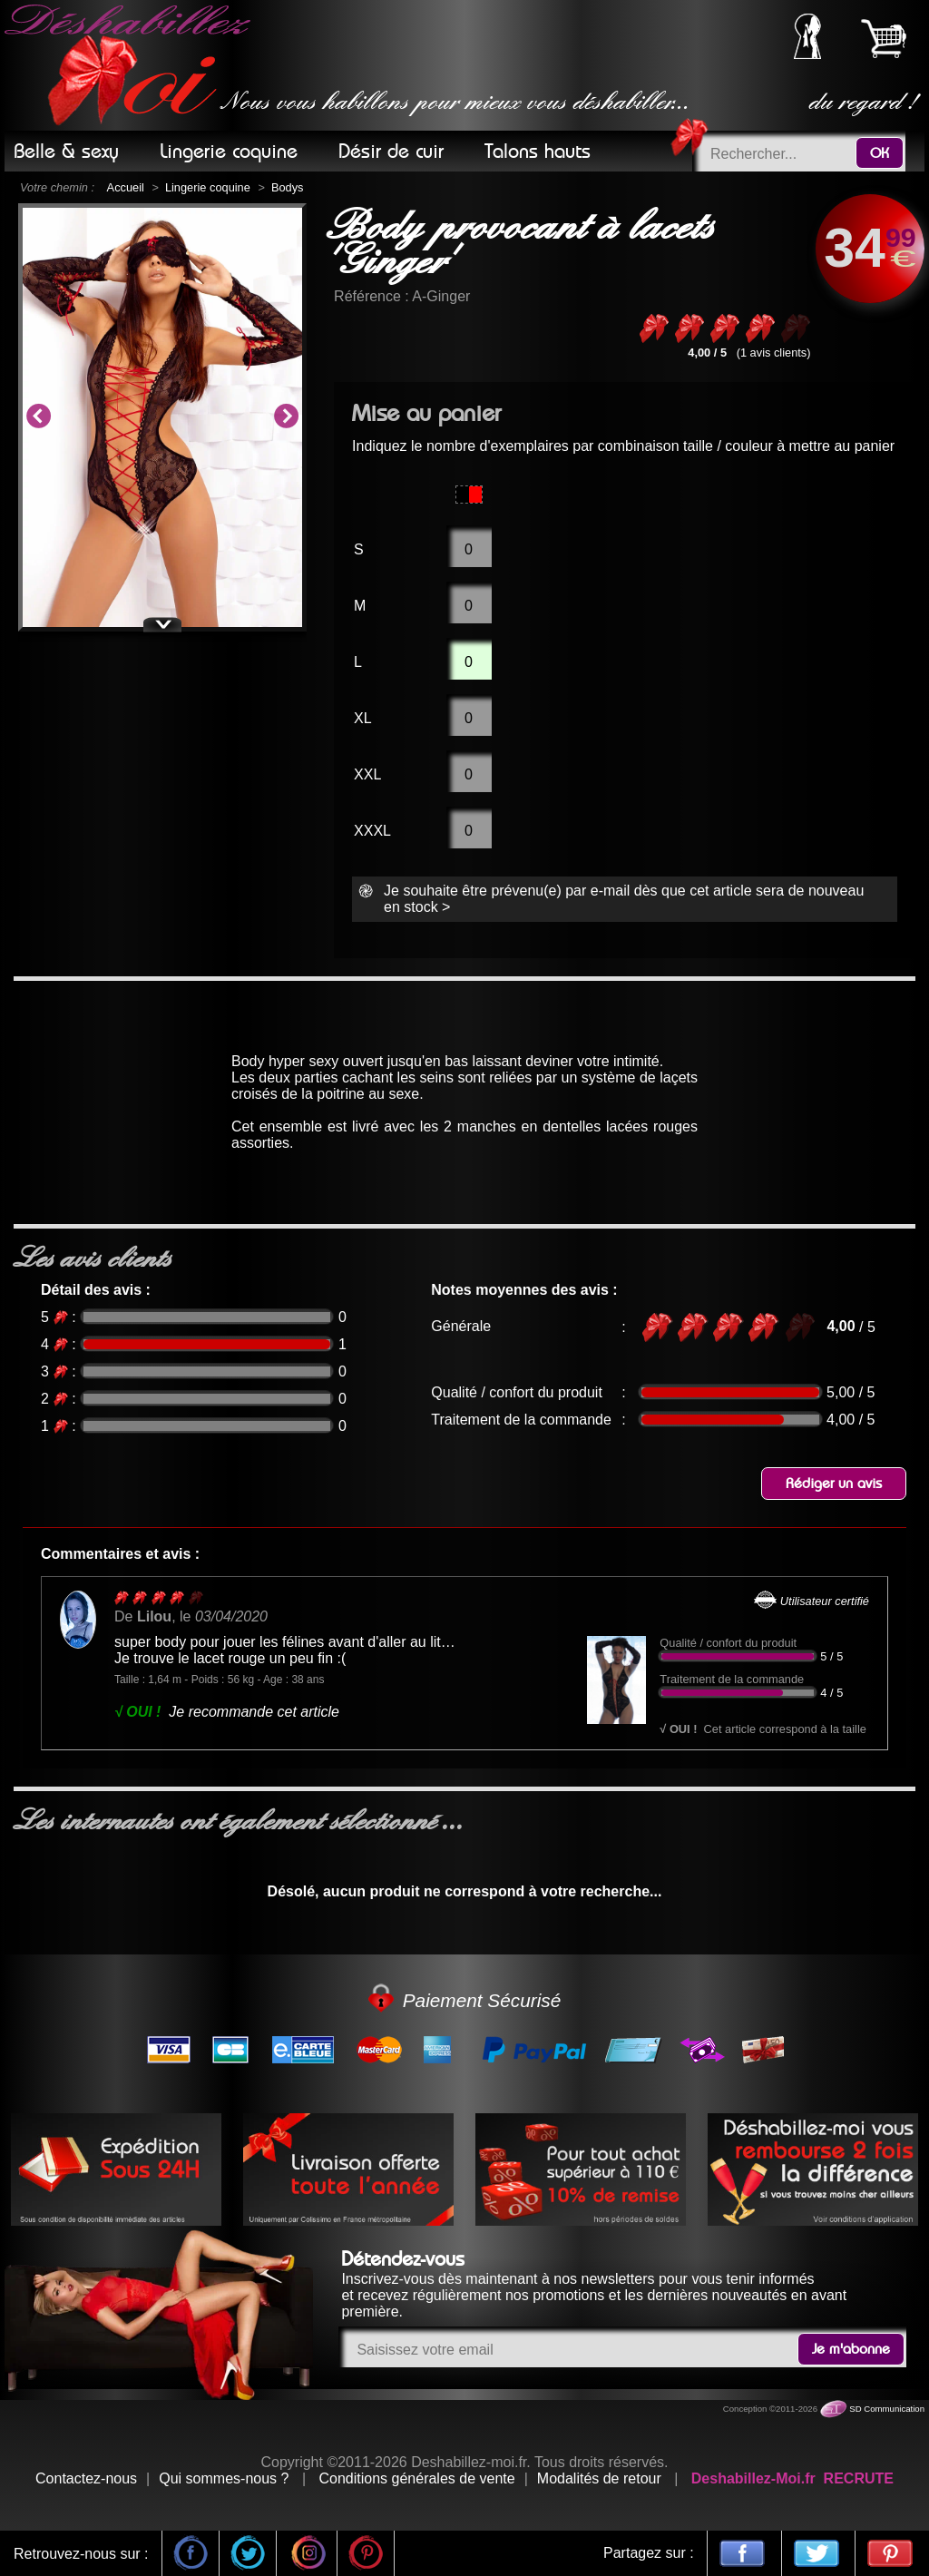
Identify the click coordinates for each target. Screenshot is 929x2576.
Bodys (287, 187)
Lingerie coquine (207, 187)
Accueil (125, 187)
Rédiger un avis (834, 1483)
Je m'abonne (851, 2349)
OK (879, 153)
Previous (38, 417)
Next (286, 417)
